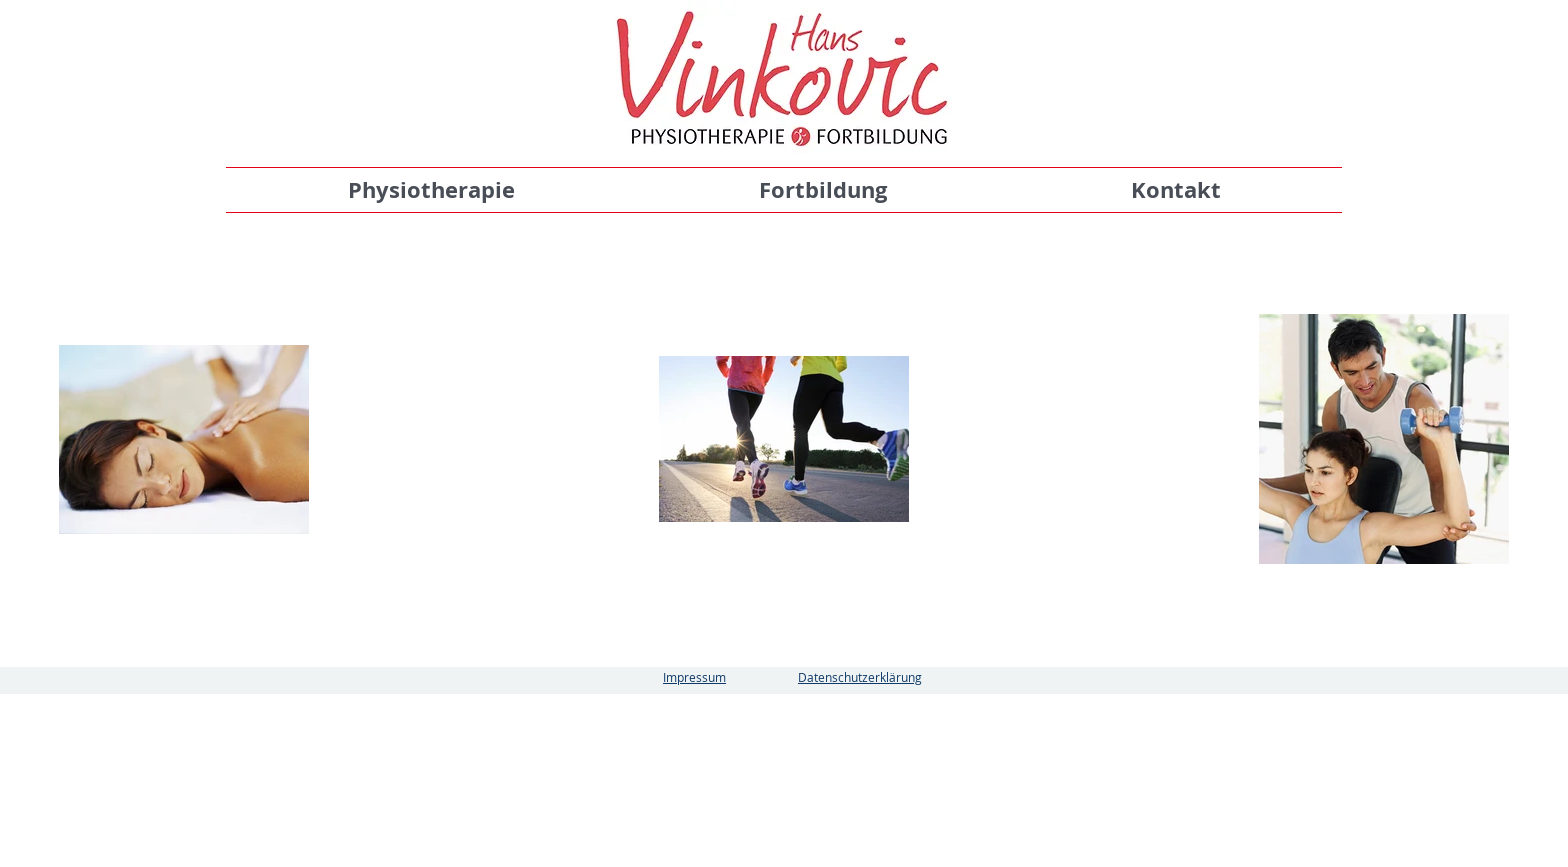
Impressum (694, 677)
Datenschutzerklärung (860, 677)
